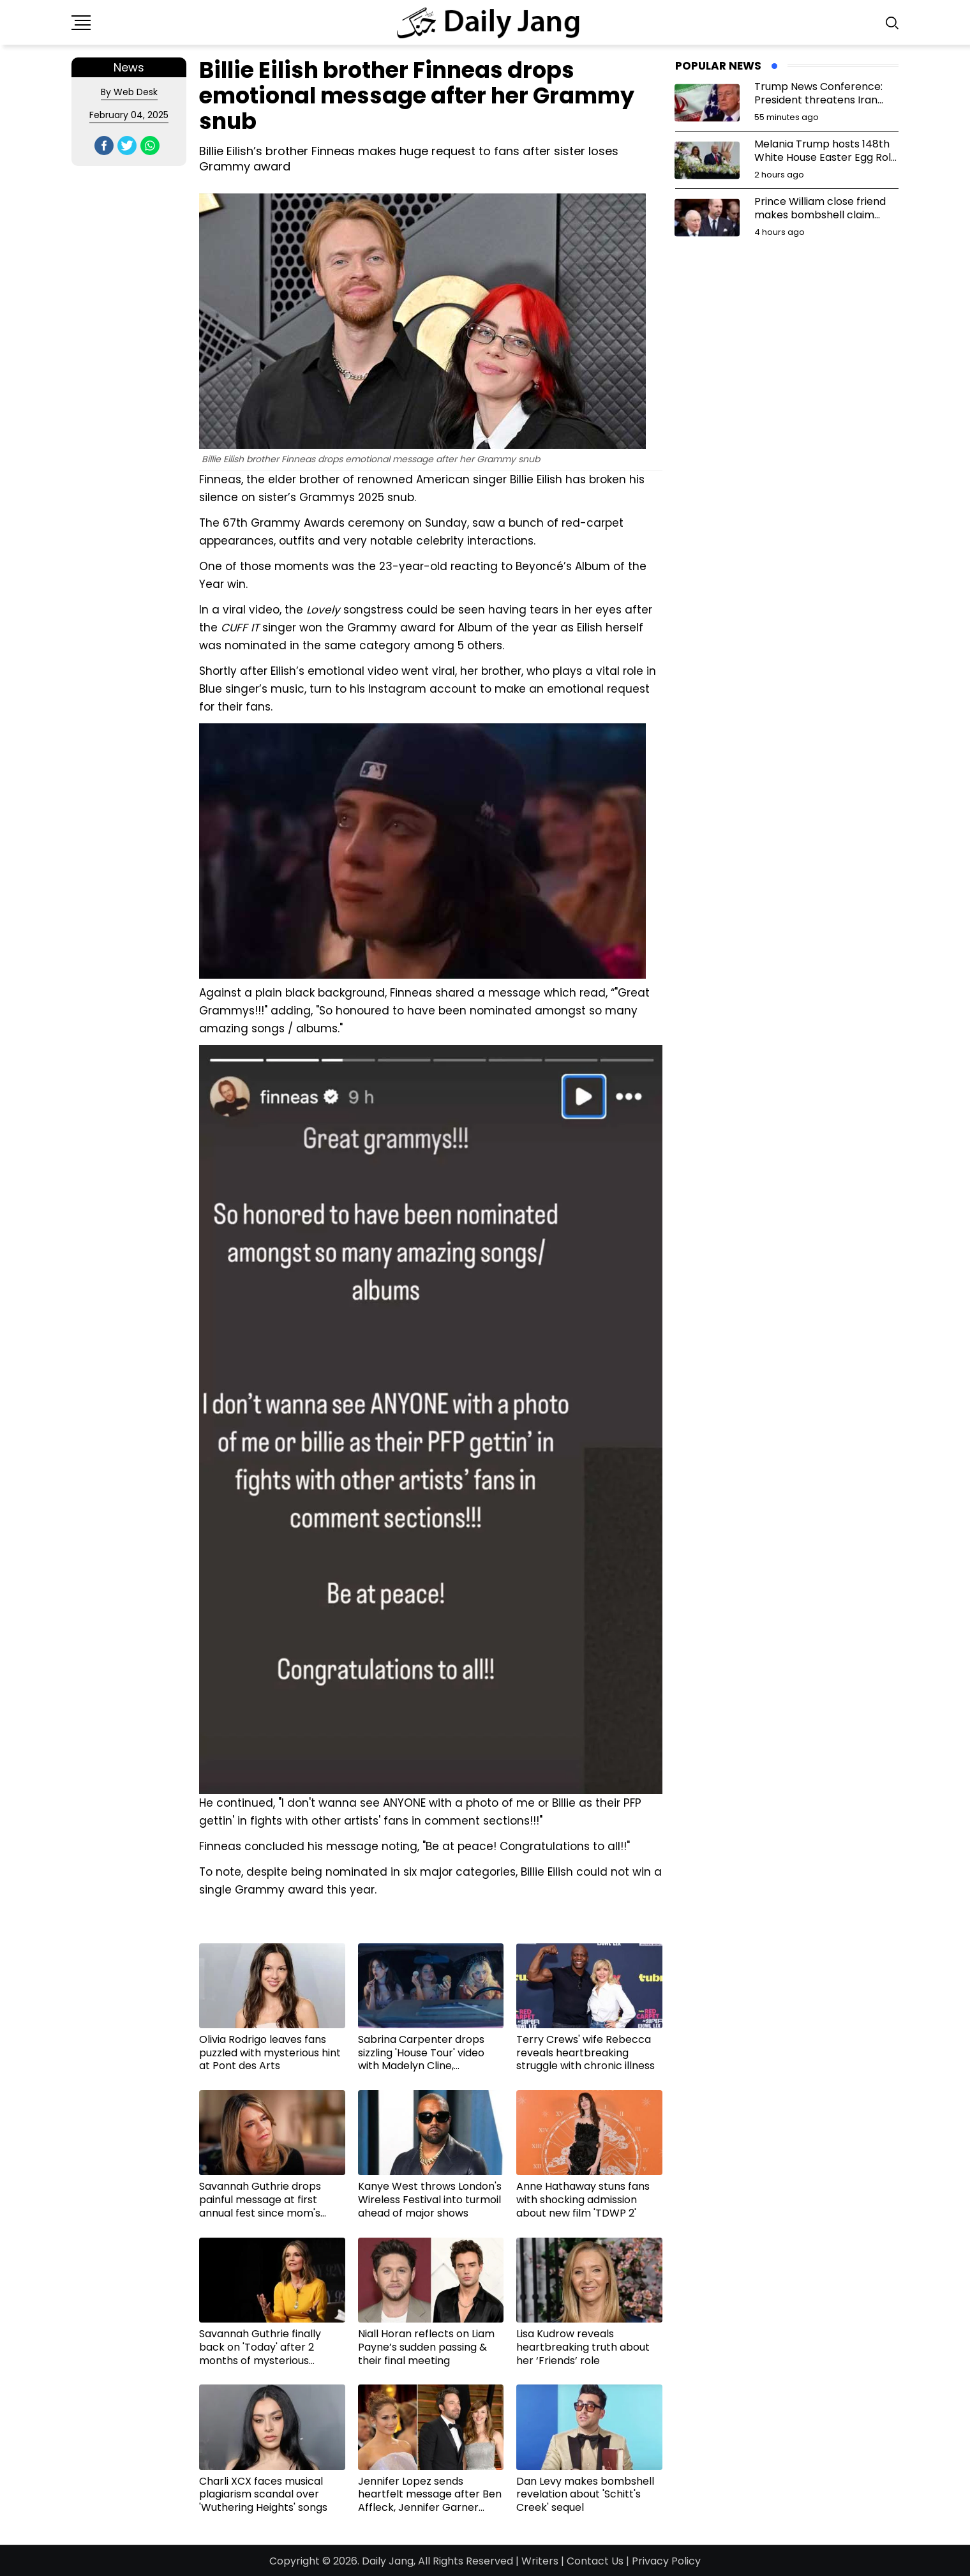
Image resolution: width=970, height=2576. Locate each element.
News (129, 67)
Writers (539, 2561)
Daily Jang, (388, 2561)
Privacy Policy (666, 2561)
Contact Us (595, 2561)
